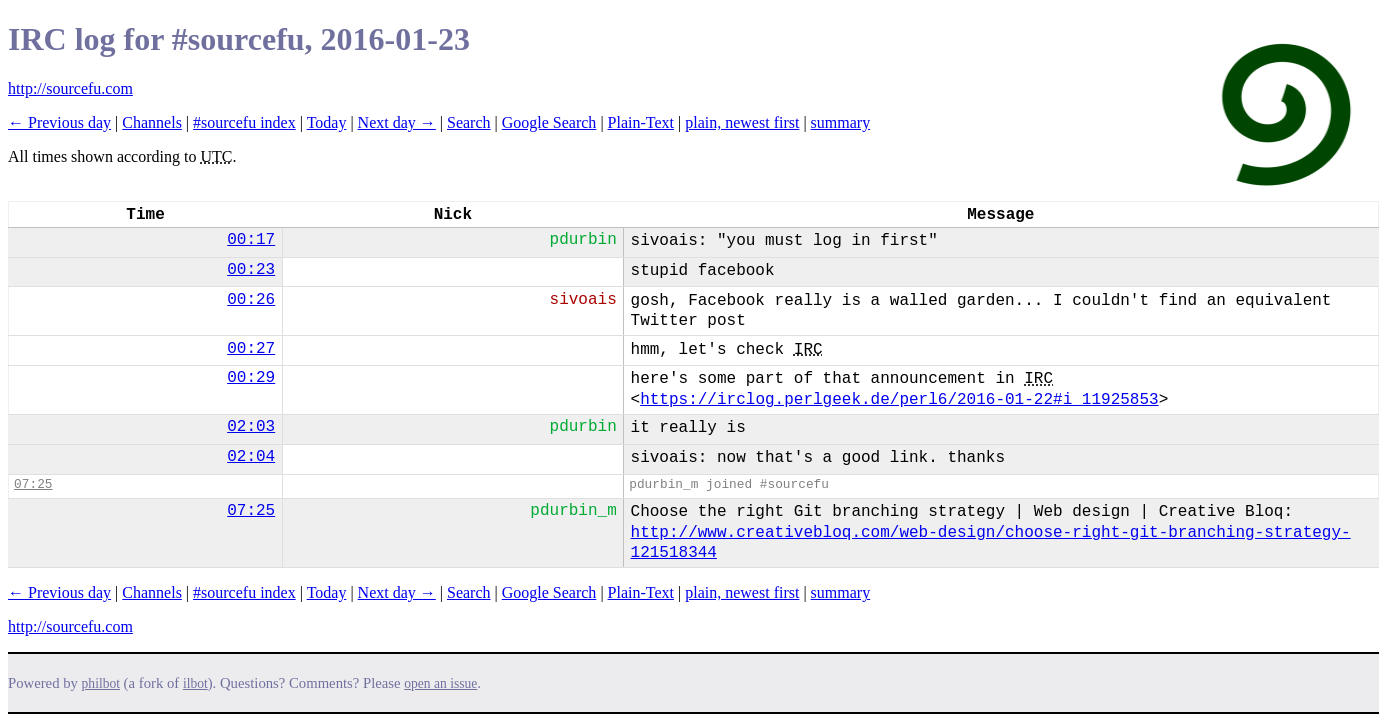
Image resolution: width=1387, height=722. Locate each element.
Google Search (549, 122)
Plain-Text (641, 122)
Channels (152, 122)
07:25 (33, 484)
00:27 (251, 349)
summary (841, 122)
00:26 (251, 300)
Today (327, 122)
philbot (101, 683)
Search (469, 122)
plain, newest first (742, 122)
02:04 (251, 457)
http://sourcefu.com (70, 88)
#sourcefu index (244, 122)
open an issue (440, 683)
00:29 (251, 378)
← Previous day (59, 122)
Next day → (397, 122)
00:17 (251, 240)
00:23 (251, 270)
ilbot (195, 683)
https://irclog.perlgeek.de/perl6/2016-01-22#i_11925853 (899, 400)
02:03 (251, 427)
